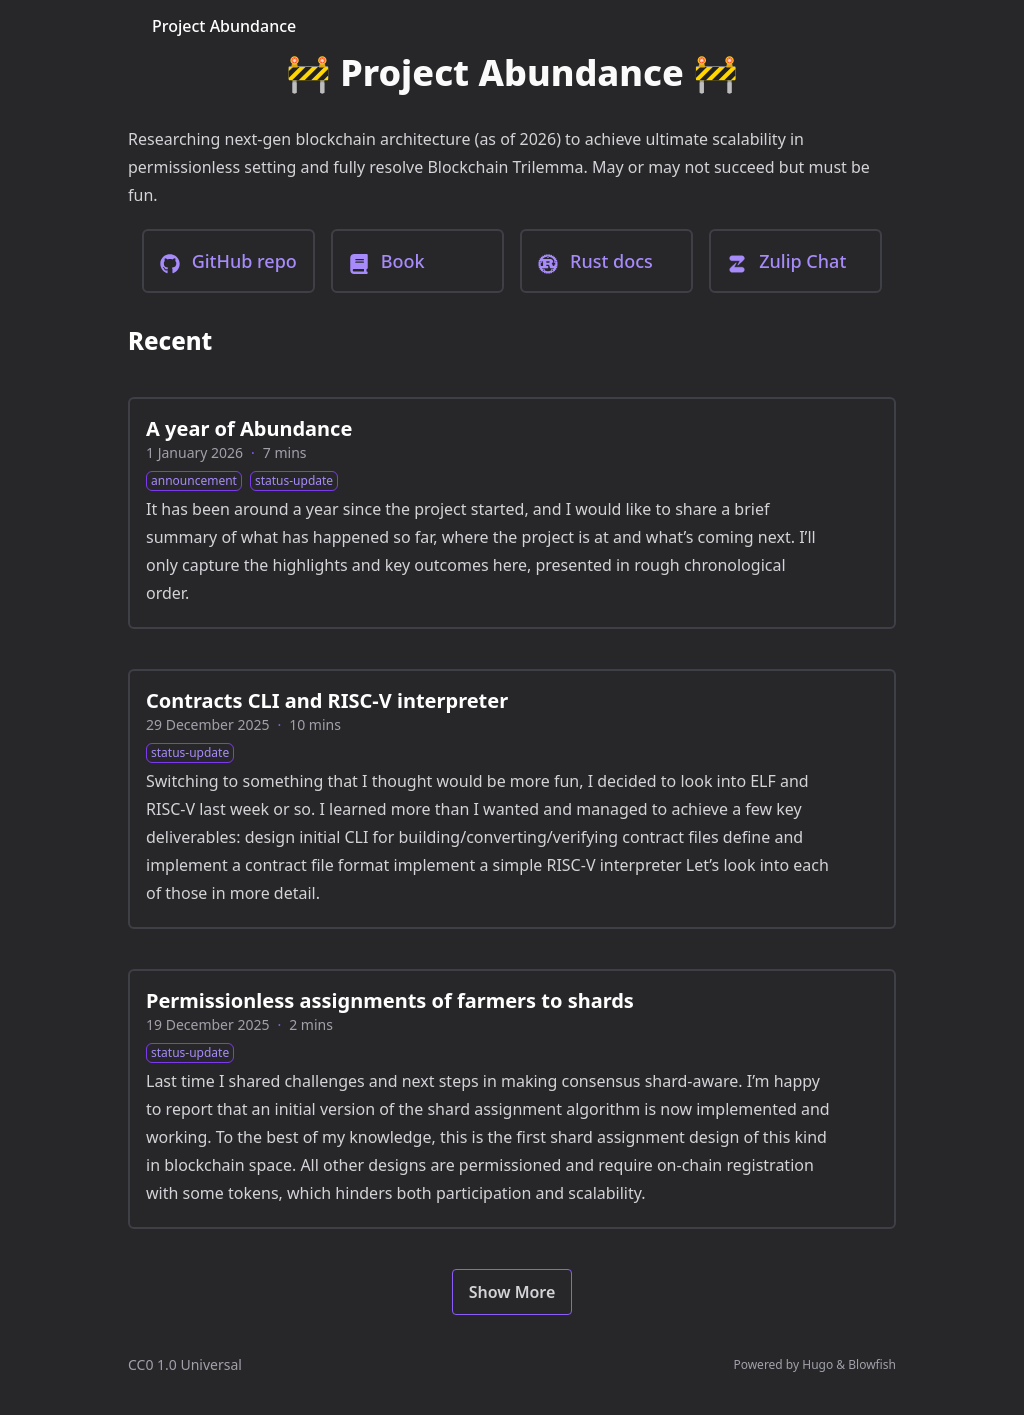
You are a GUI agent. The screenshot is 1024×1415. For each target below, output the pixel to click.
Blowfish (872, 1364)
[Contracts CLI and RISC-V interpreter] (512, 799)
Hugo (817, 1364)
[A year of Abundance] (512, 513)
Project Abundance (224, 26)
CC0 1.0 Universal (185, 1364)
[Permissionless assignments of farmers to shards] (512, 1099)
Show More (512, 1292)
